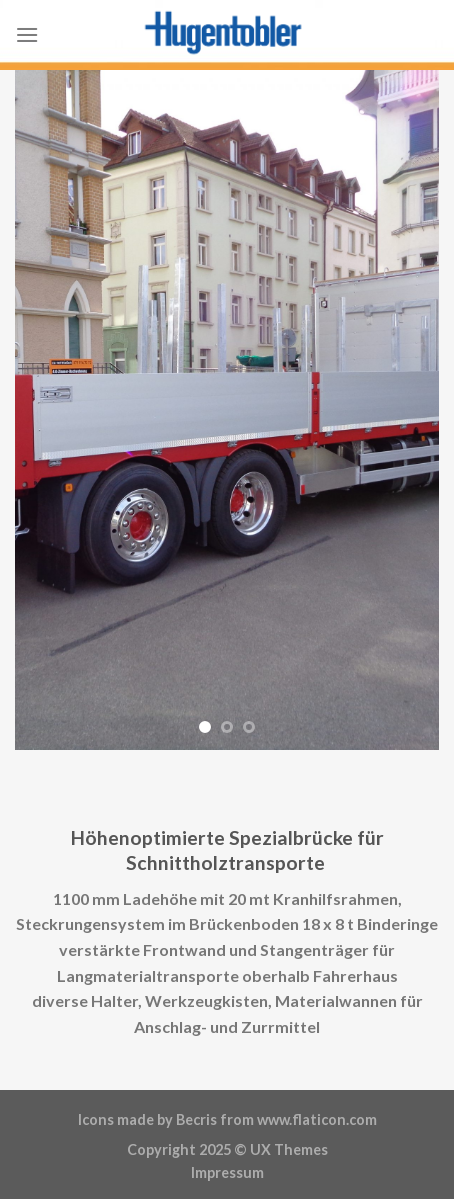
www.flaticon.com (317, 1119)
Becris (196, 1119)
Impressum (227, 1172)
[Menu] (27, 34)
